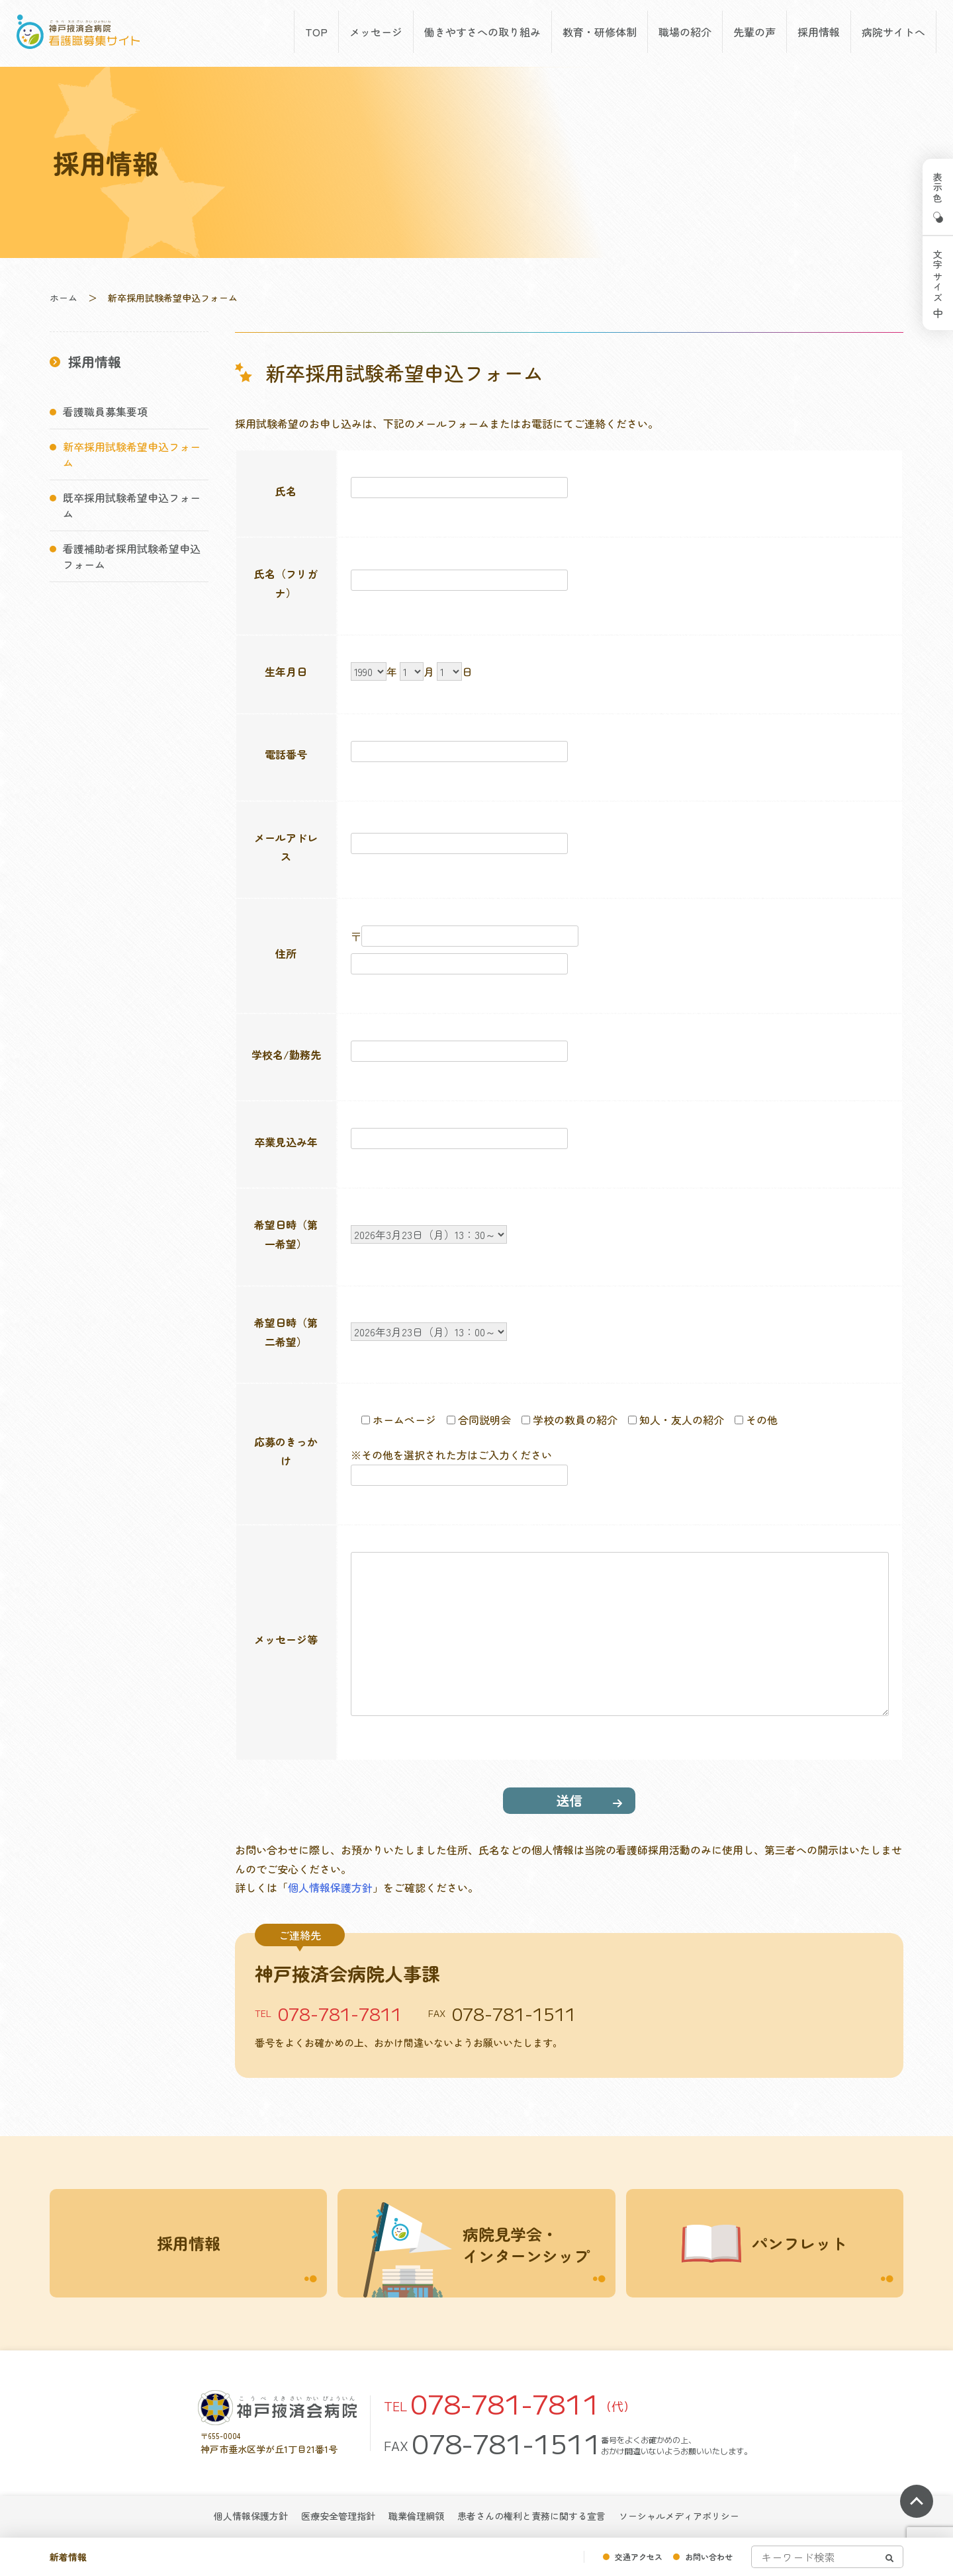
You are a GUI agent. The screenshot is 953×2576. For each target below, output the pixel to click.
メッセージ (375, 32)
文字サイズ (937, 276)
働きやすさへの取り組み (482, 32)
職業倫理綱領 (416, 2515)
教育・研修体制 (600, 32)
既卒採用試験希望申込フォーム (132, 505)
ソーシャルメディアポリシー (679, 2515)
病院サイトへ (893, 32)
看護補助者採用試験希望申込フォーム (132, 556)
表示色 (937, 188)
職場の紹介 (684, 32)
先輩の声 (754, 32)
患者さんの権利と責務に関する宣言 (531, 2515)
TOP (316, 32)
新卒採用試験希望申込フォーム (132, 454)
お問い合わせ (709, 2556)
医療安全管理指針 (338, 2515)
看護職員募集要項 (105, 411)
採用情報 (818, 32)
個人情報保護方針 (330, 1887)
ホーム (63, 297)
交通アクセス (638, 2556)
